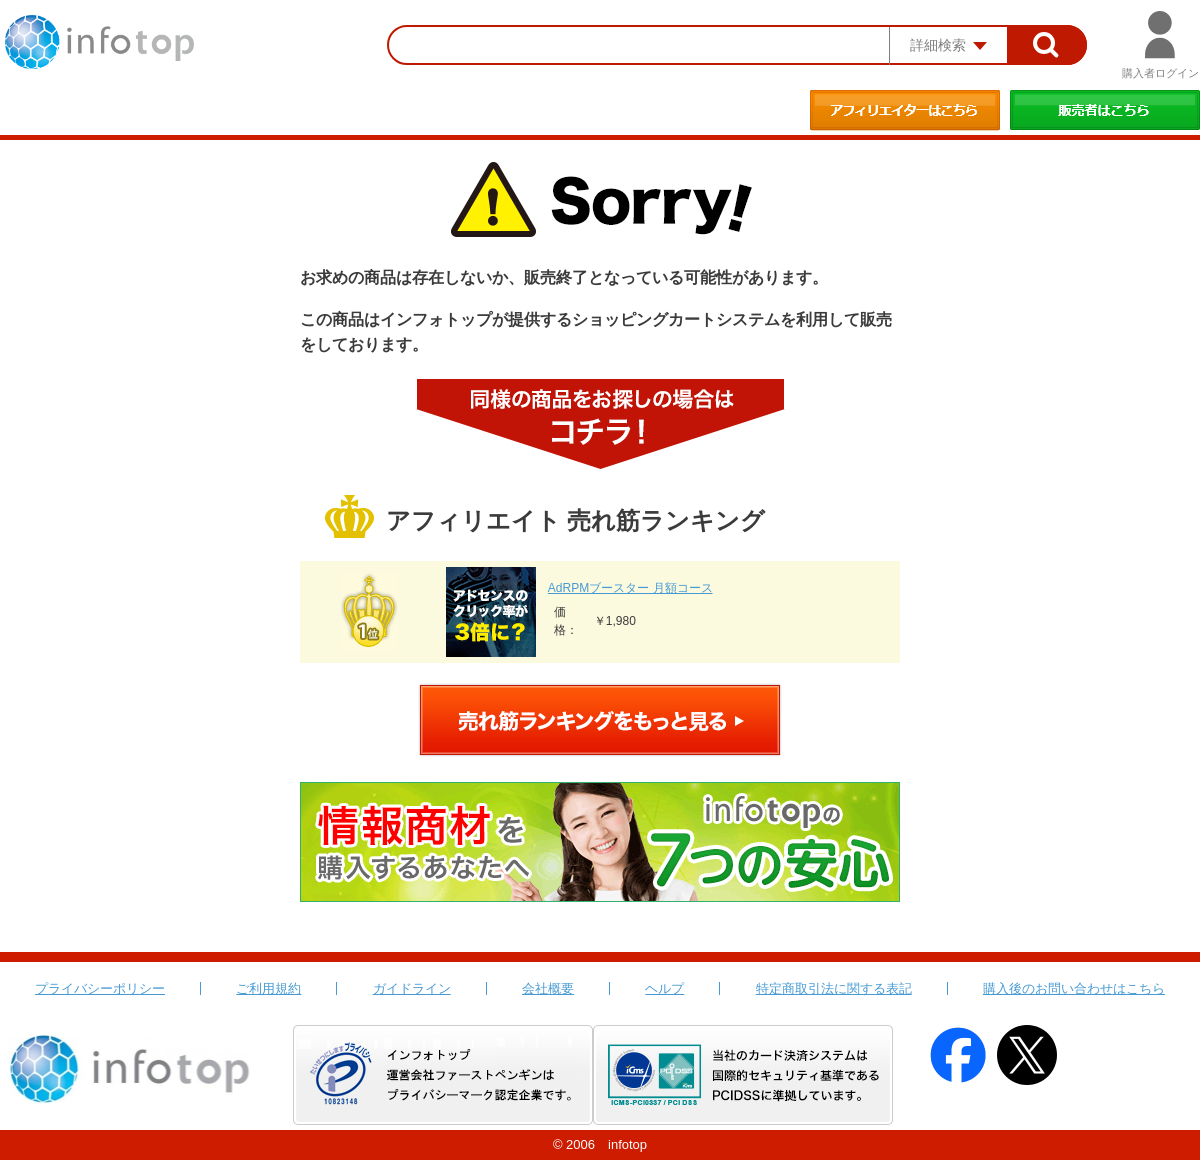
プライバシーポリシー (100, 988)
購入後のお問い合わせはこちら (1074, 988)
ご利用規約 (268, 988)
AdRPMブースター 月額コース (630, 588)
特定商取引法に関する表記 (834, 988)
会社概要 (548, 988)
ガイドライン (412, 988)
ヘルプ (664, 988)
